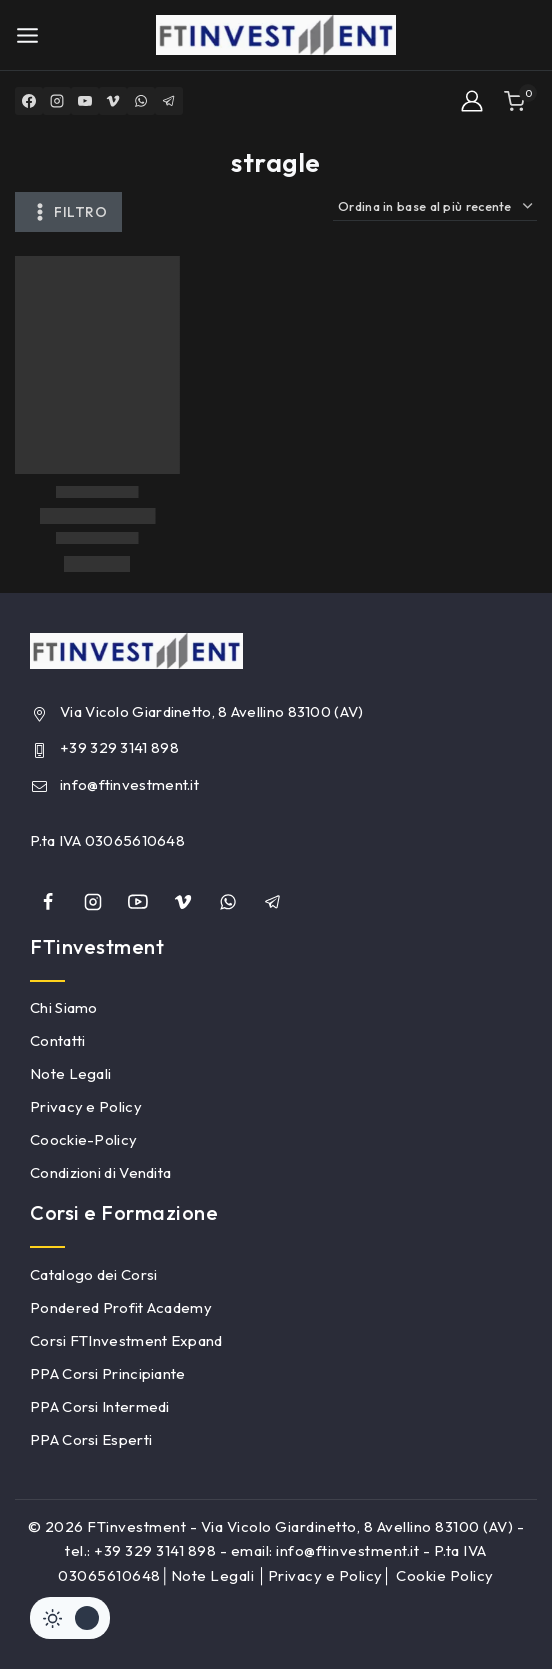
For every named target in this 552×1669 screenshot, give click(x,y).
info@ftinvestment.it (129, 784)
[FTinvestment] (276, 35)
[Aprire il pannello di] (68, 212)
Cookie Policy (445, 1575)
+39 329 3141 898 (119, 747)
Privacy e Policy (86, 1106)
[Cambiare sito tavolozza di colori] (70, 1618)
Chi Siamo (64, 1007)
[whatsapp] (228, 902)
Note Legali (70, 1073)
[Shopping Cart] (520, 101)
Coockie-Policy (83, 1139)
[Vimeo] (113, 101)
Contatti (57, 1040)
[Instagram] (57, 101)
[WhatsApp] (141, 101)
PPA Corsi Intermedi (100, 1406)
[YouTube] (85, 101)
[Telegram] (169, 101)
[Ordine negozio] (435, 206)
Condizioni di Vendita (100, 1172)
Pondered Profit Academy (121, 1307)
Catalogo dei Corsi (93, 1274)
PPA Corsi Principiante (108, 1373)
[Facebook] (29, 101)
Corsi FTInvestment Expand (126, 1340)
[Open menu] (27, 35)
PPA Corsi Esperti (91, 1439)
